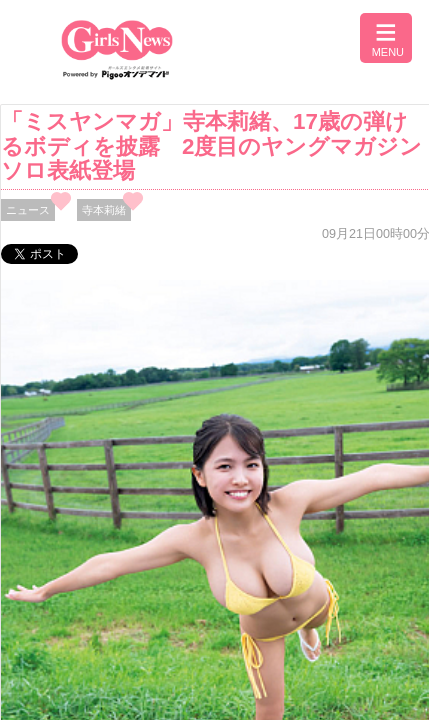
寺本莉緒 (104, 210)
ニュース (28, 210)
